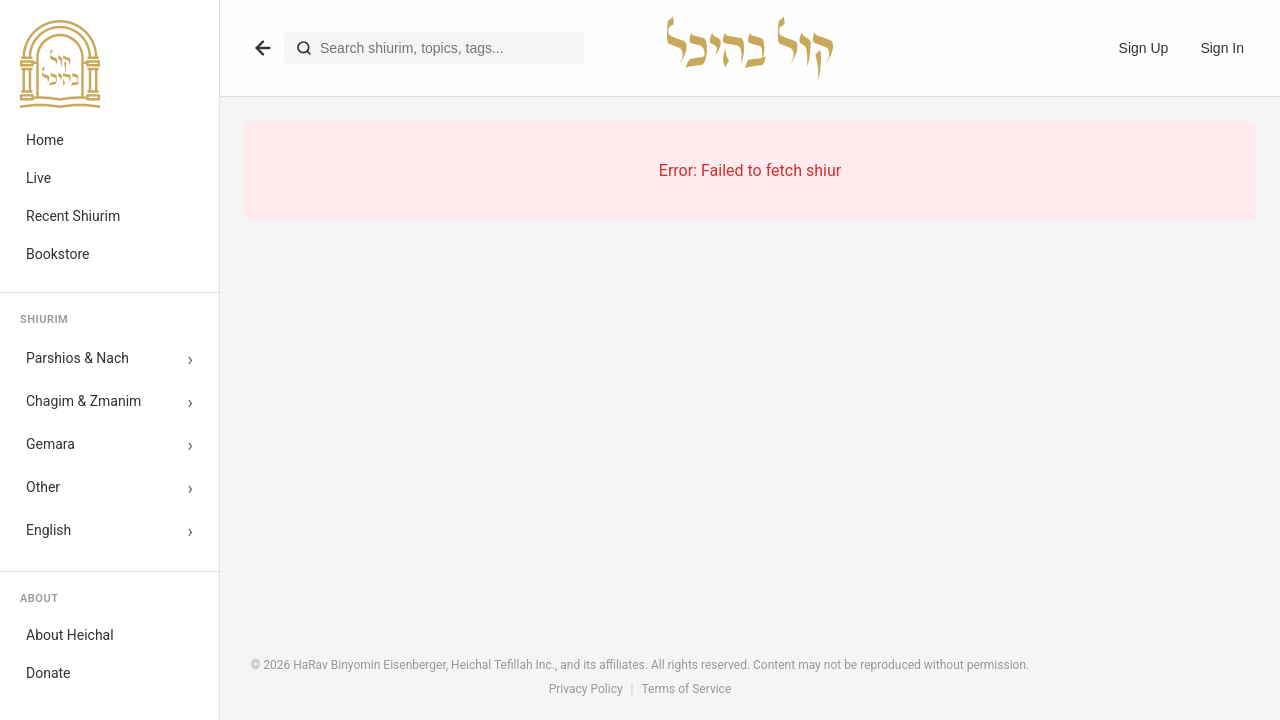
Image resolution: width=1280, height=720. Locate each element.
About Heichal (70, 635)
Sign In (1222, 48)
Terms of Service (687, 689)
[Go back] (263, 48)
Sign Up (1144, 48)
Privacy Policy (586, 689)
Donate (48, 673)
